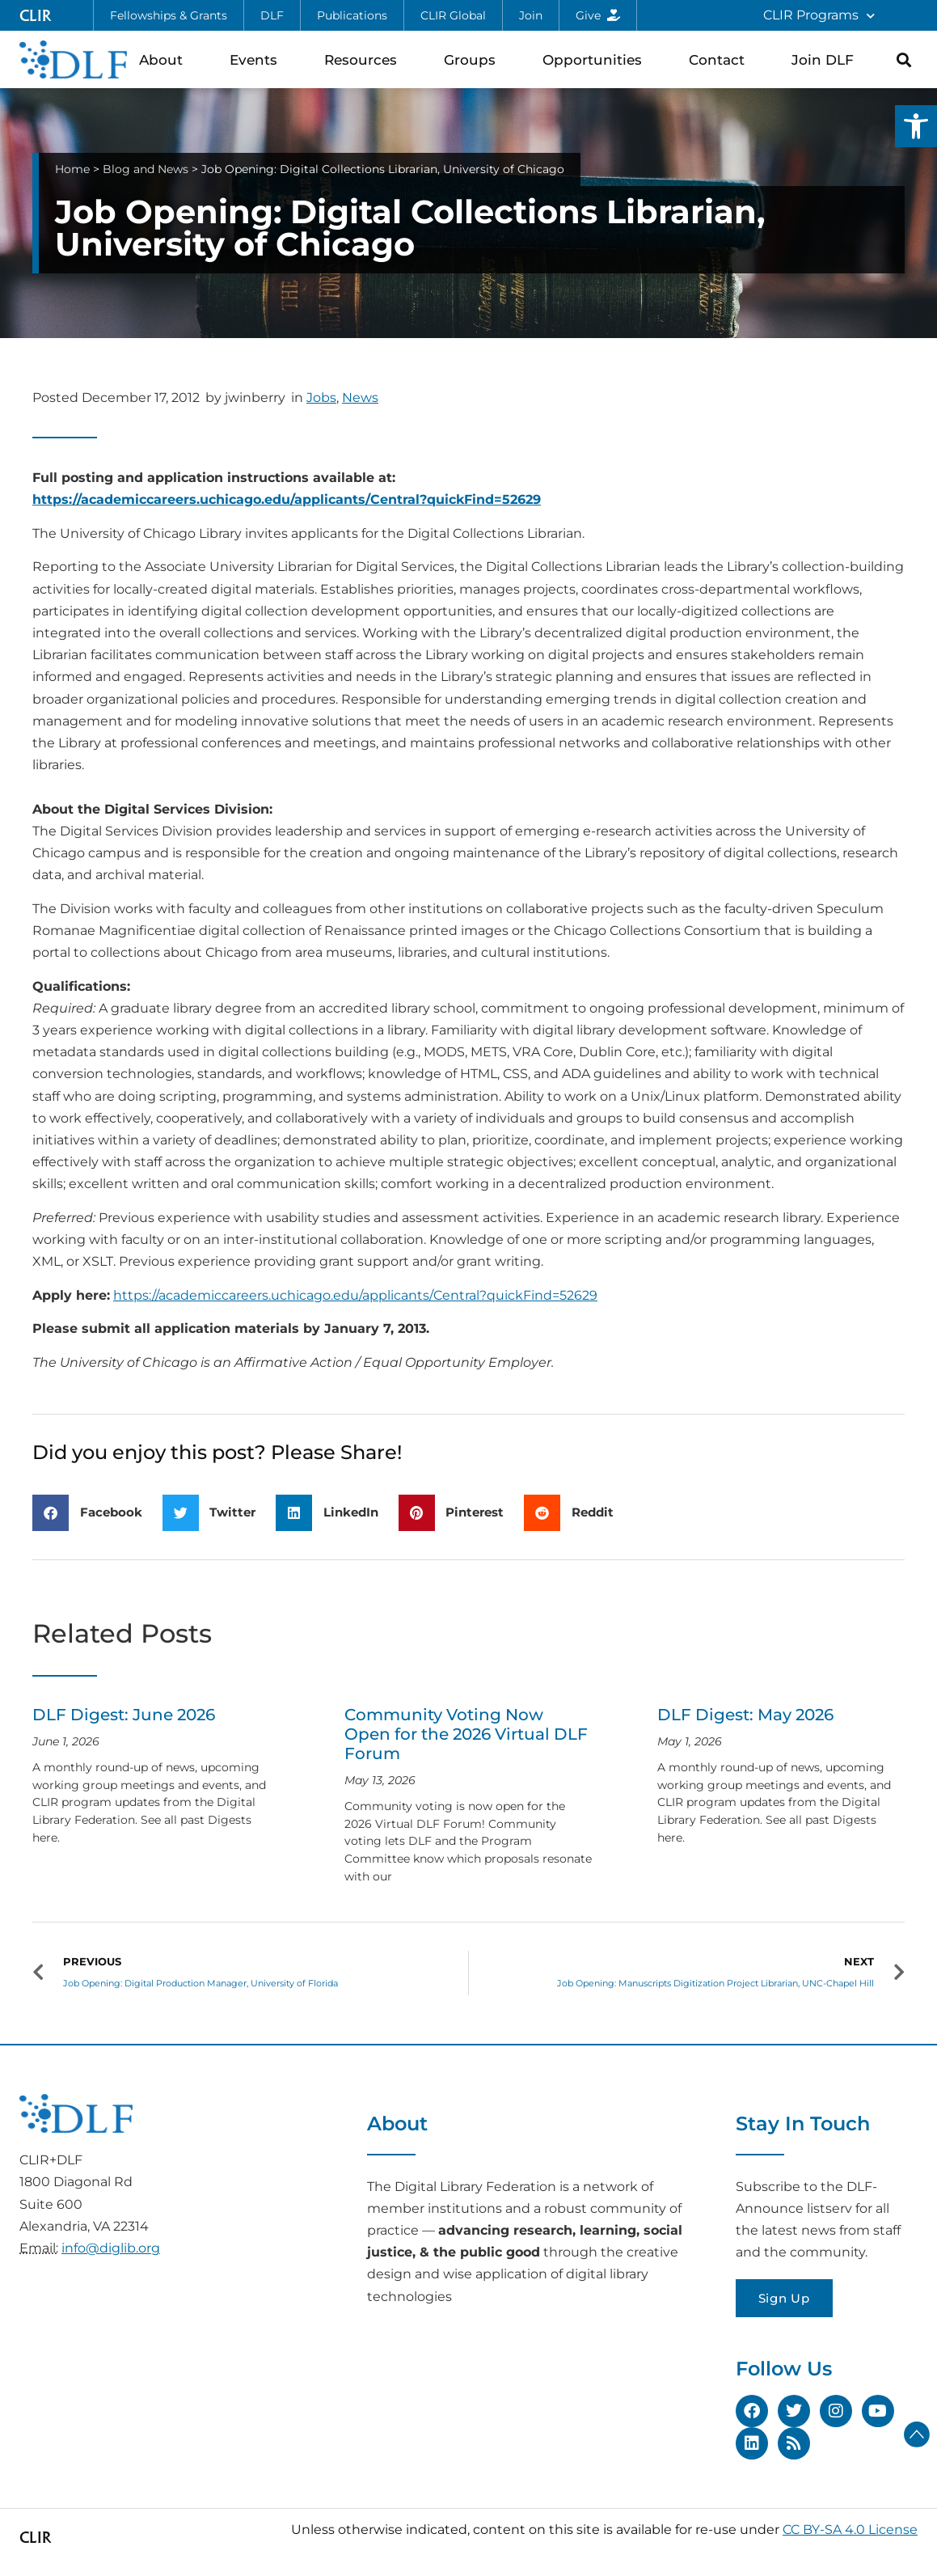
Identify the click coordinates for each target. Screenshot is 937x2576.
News (360, 397)
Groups (474, 59)
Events (257, 59)
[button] (916, 126)
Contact (721, 59)
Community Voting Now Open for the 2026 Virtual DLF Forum (466, 1734)
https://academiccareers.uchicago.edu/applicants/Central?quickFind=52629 (286, 499)
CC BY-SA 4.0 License (850, 2529)
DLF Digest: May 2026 (745, 1714)
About (165, 59)
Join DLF (826, 59)
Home (72, 169)
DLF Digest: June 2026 (123, 1714)
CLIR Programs (819, 15)
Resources (364, 59)
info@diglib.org (110, 2248)
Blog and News (145, 169)
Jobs (321, 397)
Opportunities (596, 59)
